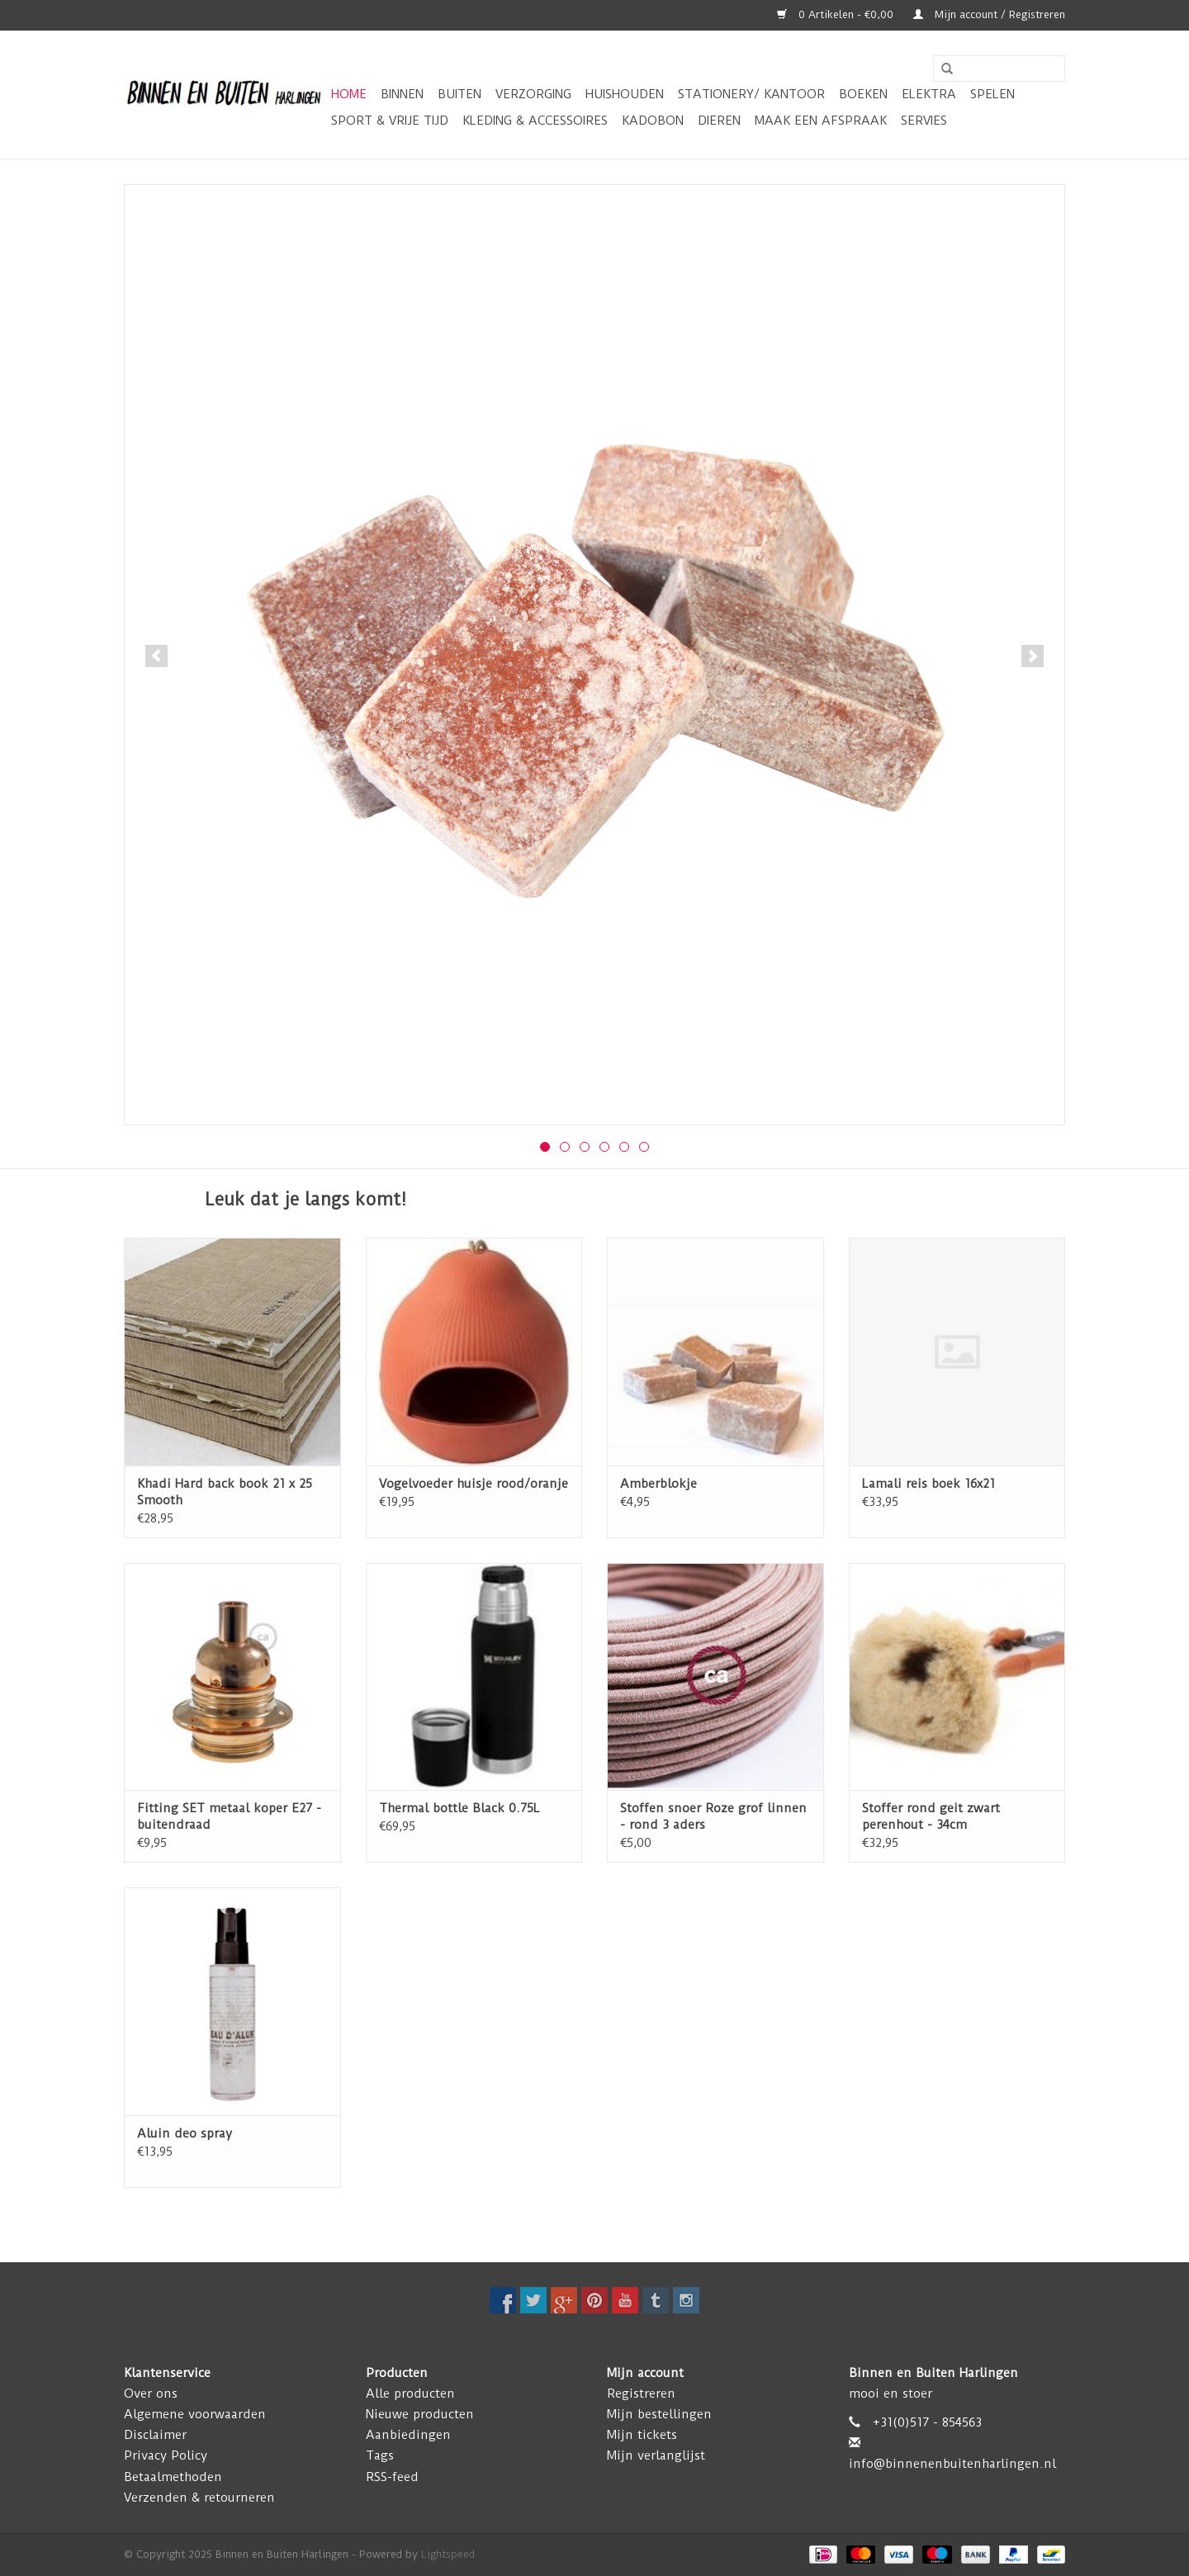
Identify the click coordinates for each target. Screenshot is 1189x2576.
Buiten (459, 94)
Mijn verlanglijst (656, 2455)
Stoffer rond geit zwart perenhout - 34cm (931, 1816)
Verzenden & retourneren (199, 2497)
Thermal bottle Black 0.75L (459, 1808)
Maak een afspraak (821, 120)
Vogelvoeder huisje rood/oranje (473, 1483)
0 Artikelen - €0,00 (837, 14)
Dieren (719, 120)
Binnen (402, 94)
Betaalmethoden (173, 2476)
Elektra (929, 94)
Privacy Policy (165, 2455)
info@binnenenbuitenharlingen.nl (952, 2463)
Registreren (641, 2393)
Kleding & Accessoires (535, 120)
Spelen (992, 94)
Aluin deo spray (184, 2133)
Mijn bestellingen (659, 2414)
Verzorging (533, 94)
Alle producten (410, 2393)
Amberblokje (658, 1483)
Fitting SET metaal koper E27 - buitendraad (229, 1816)
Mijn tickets (642, 2434)
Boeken (863, 94)
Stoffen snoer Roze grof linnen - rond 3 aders (713, 1816)
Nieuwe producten (420, 2414)
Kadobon (653, 120)
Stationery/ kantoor (751, 94)
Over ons (151, 2393)
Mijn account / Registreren (989, 14)
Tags (380, 2455)
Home (349, 94)
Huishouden (624, 94)
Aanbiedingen (408, 2434)
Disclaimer (155, 2434)
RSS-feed (392, 2476)
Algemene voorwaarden (195, 2414)
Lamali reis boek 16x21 (928, 1483)
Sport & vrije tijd (389, 120)
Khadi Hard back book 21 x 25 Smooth (224, 1492)
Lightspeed (448, 2554)
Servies (924, 120)
